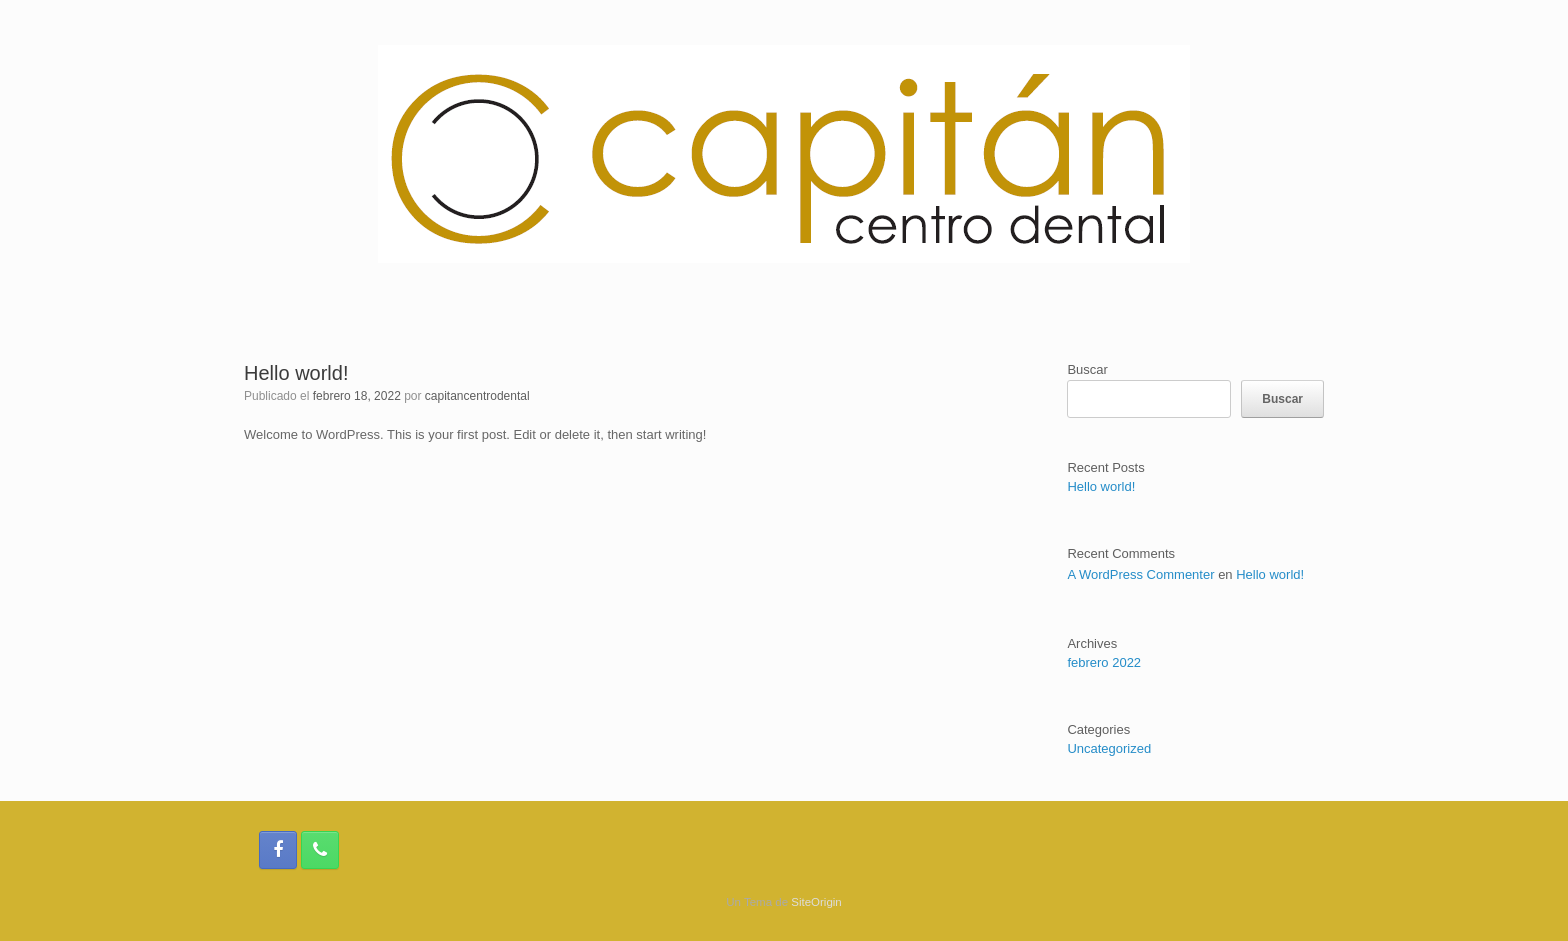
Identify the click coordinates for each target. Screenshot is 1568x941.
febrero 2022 (1104, 662)
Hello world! (296, 373)
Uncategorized (1109, 748)
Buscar (1087, 369)
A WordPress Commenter (1140, 574)
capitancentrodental (477, 396)
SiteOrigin (816, 902)
